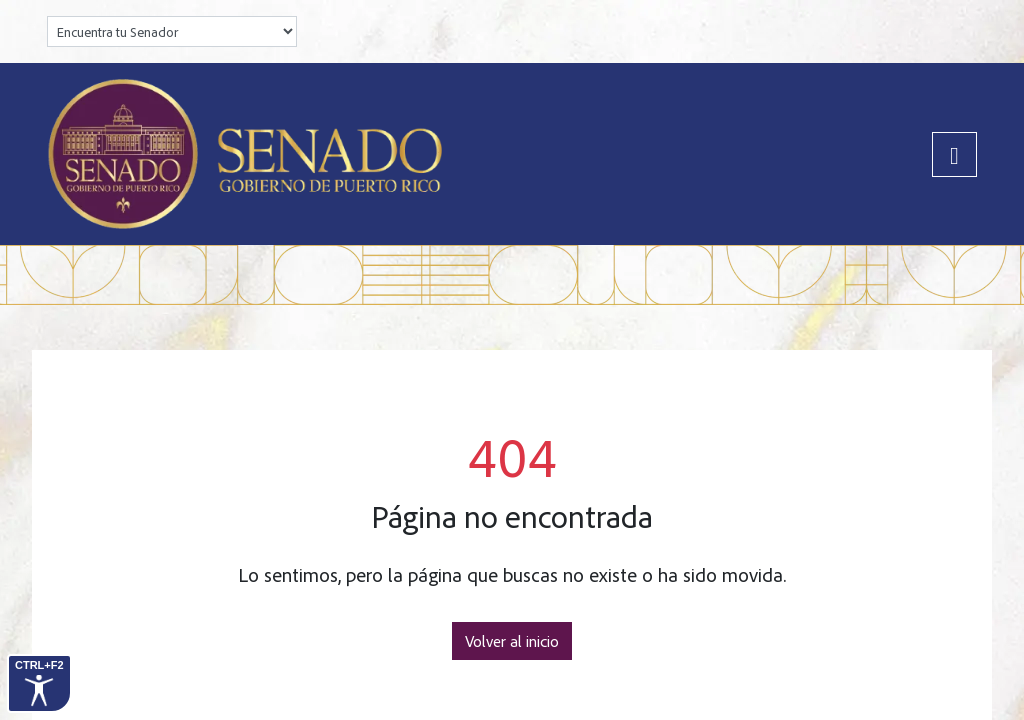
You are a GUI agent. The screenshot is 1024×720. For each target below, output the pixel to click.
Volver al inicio (512, 641)
